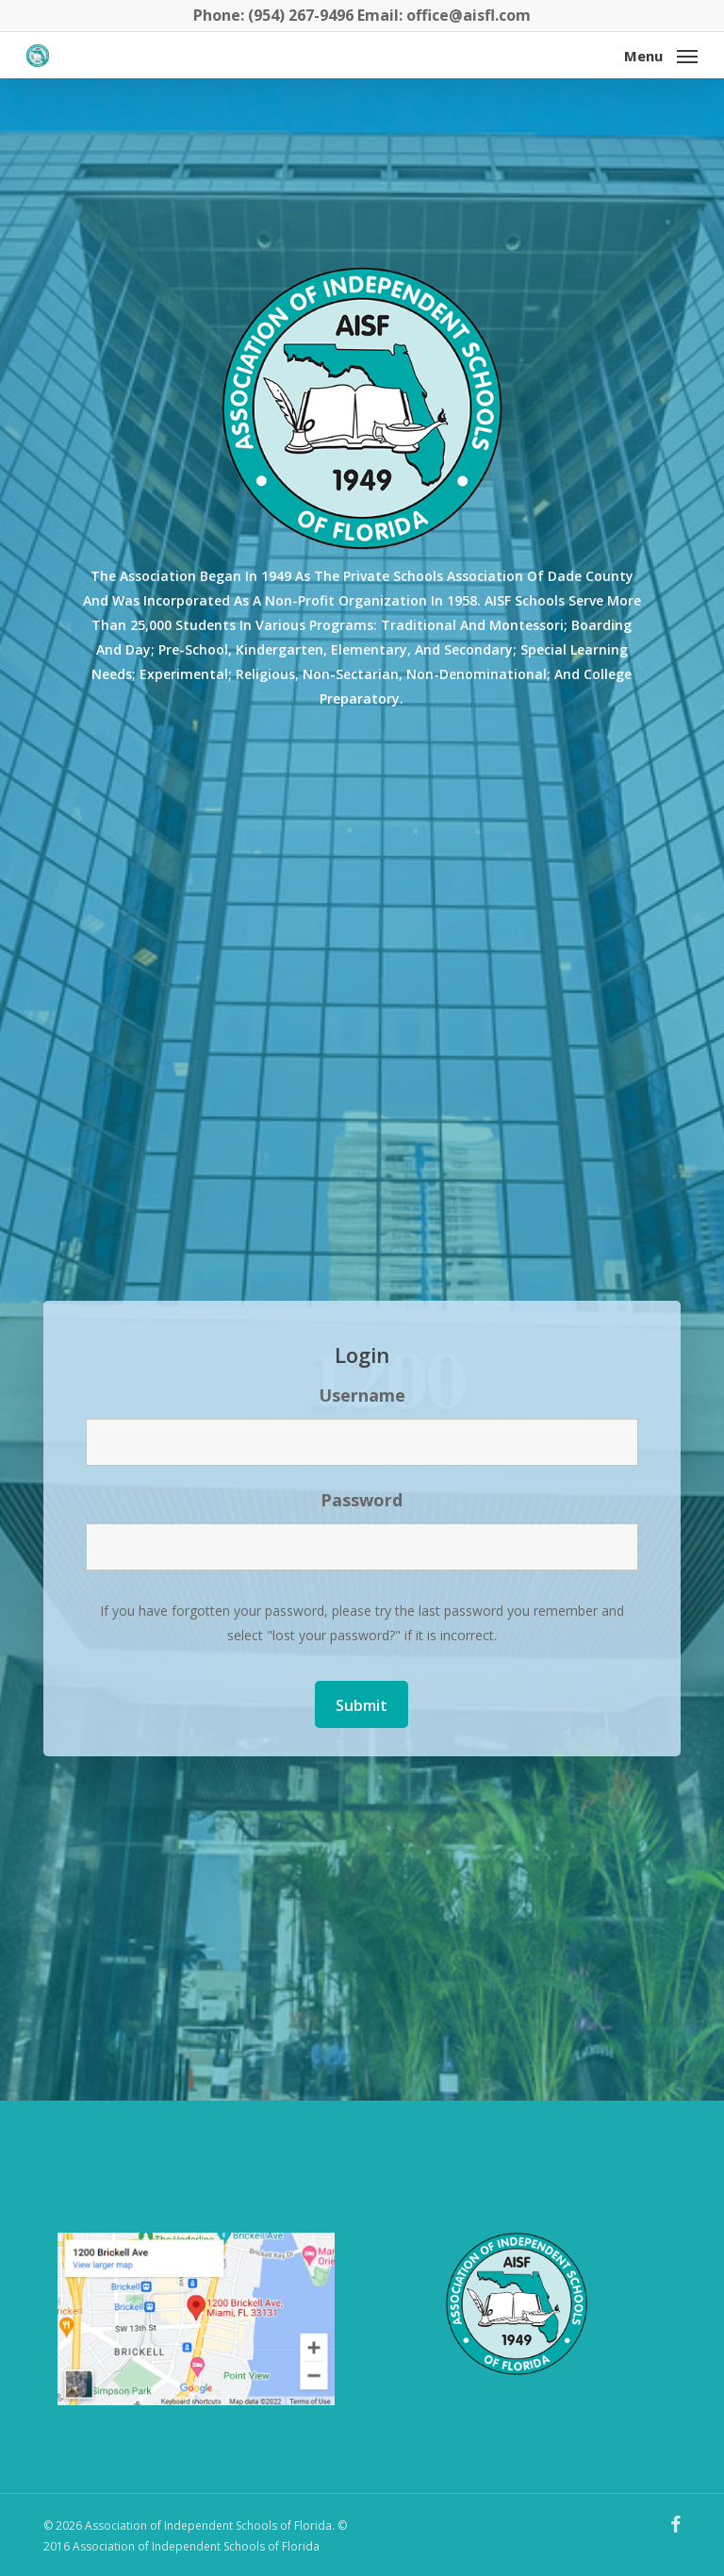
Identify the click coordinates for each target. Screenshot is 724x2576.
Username (362, 1395)
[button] (661, 53)
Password (362, 1499)
